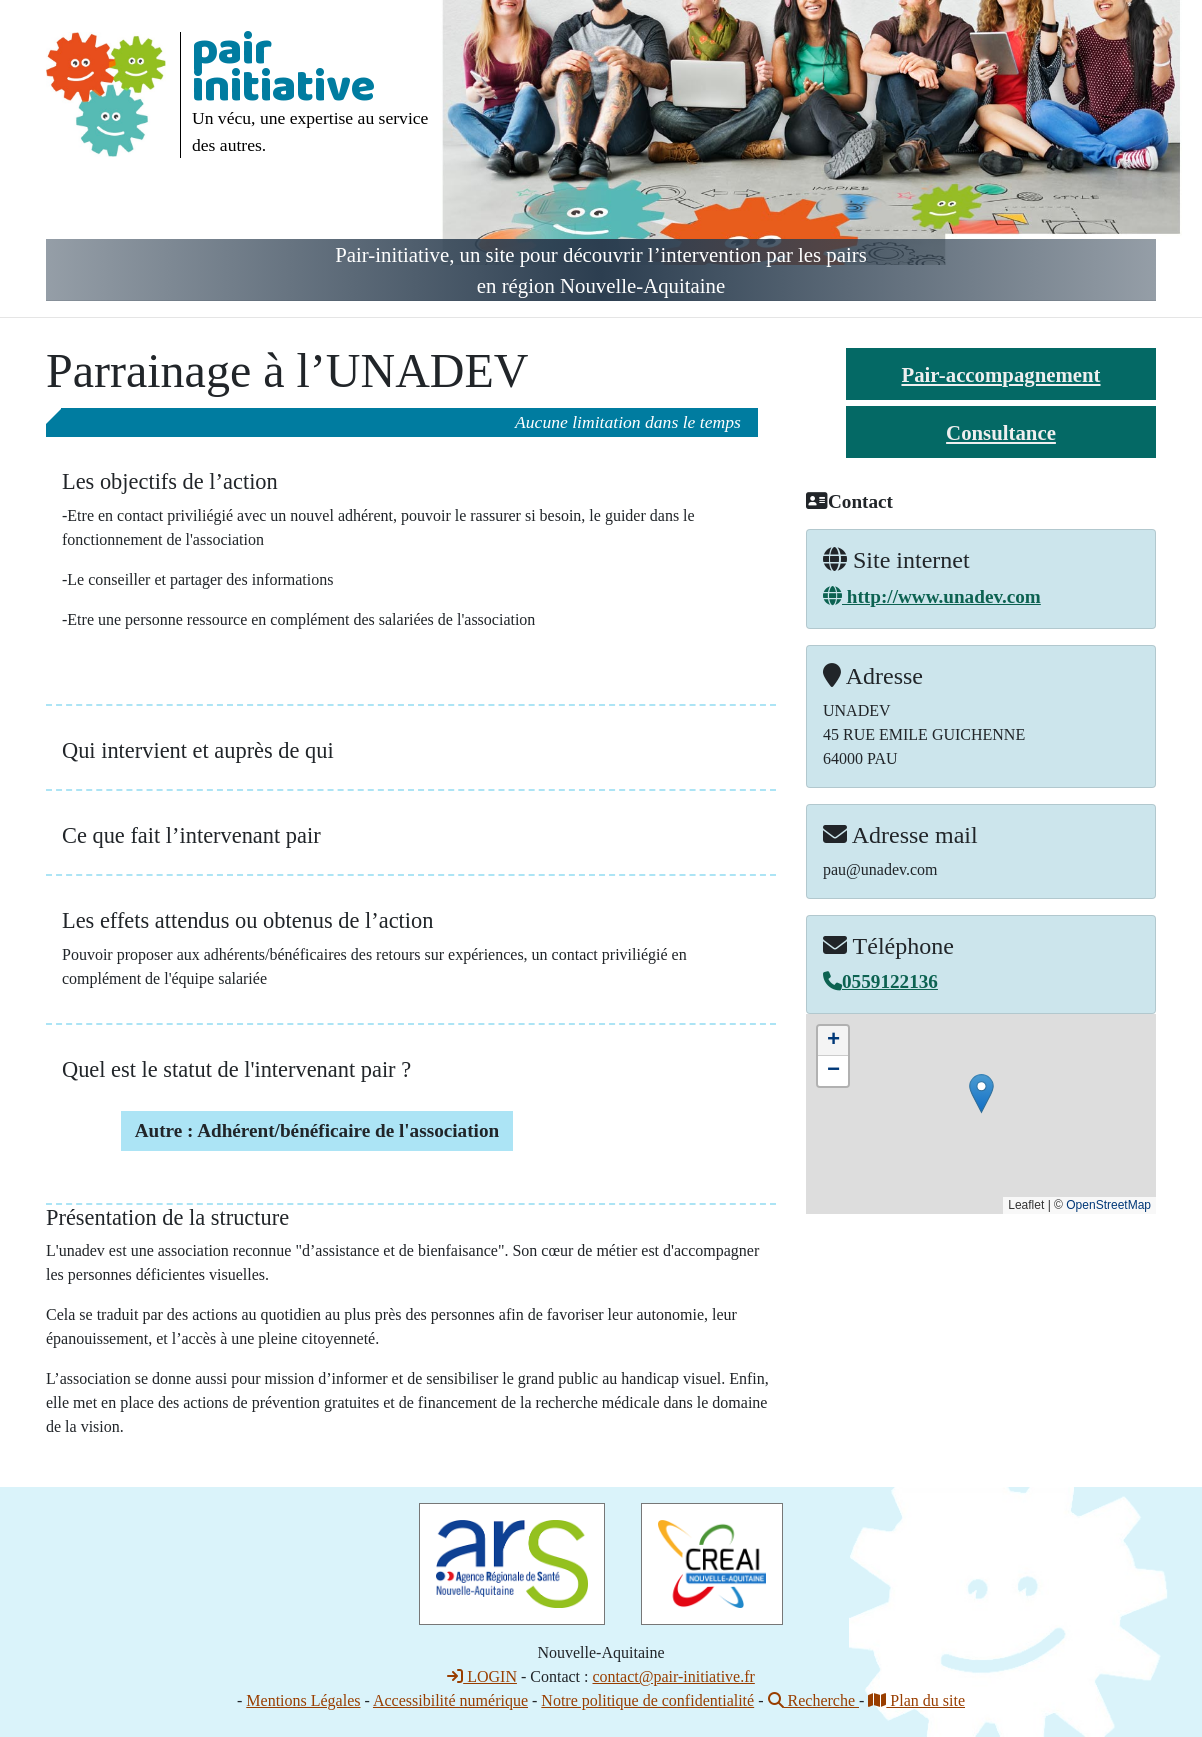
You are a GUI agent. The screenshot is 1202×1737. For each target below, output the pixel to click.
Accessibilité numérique (450, 1700)
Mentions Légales (303, 1700)
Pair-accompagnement (1000, 374)
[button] (981, 1093)
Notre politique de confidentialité (647, 1700)
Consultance (1001, 432)
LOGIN (482, 1676)
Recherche (814, 1700)
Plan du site (916, 1700)
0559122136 (880, 981)
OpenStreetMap (1108, 1205)
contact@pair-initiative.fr (673, 1676)
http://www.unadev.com (932, 596)
